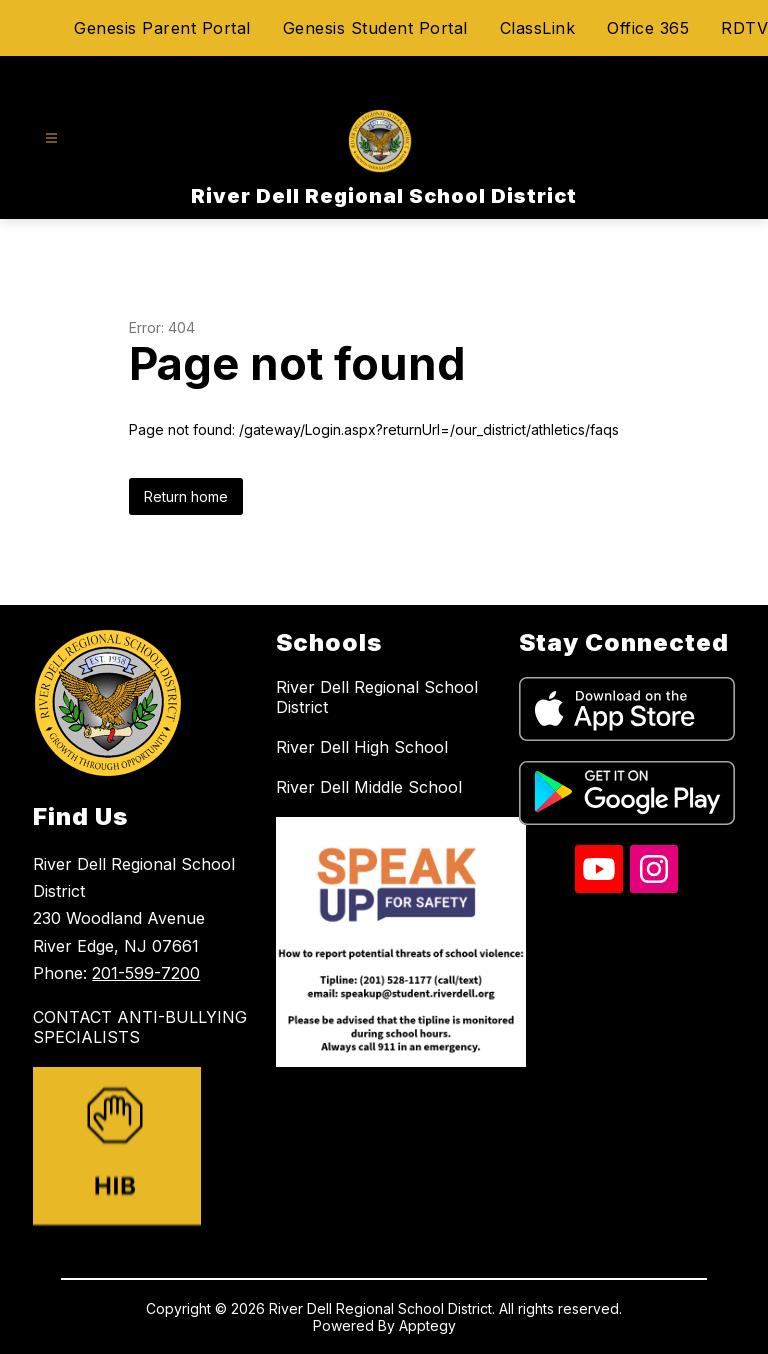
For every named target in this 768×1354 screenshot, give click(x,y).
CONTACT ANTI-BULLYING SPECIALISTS (140, 1027)
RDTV (744, 28)
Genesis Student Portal (375, 28)
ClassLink (538, 28)
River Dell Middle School (369, 787)
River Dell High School (362, 747)
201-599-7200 (146, 973)
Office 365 (648, 28)
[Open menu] (51, 138)
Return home (186, 496)
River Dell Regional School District (377, 697)
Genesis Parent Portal (162, 28)
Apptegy (427, 1325)
